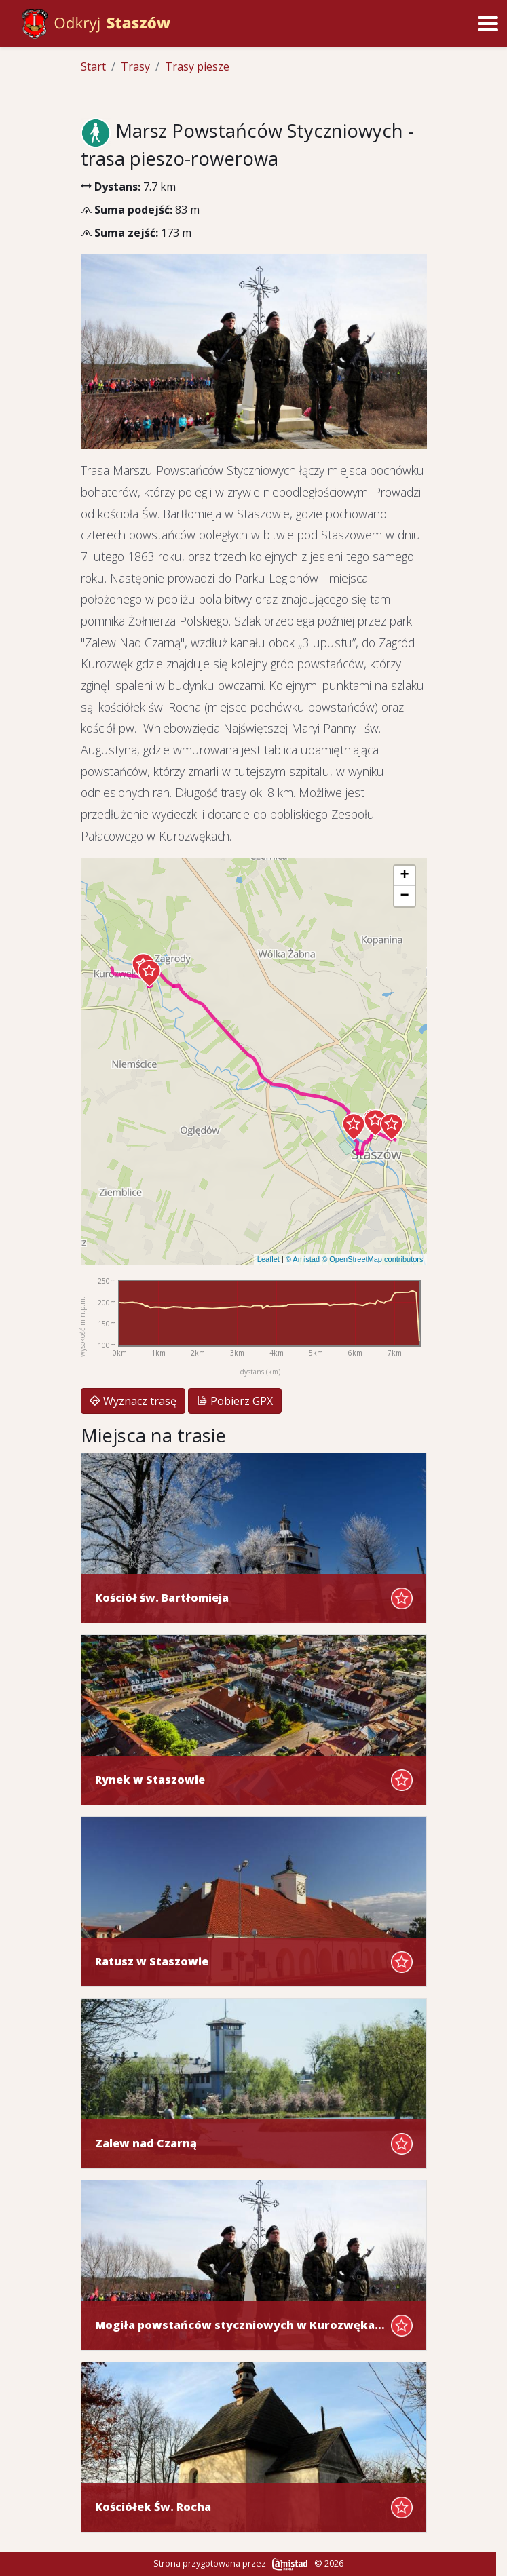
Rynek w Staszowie (150, 1779)
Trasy (135, 66)
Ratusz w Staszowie (151, 1961)
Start (93, 66)
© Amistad (303, 1259)
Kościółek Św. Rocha (153, 2507)
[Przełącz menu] (488, 23)
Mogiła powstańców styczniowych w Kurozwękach (240, 2325)
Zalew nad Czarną (146, 2143)
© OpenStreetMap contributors (372, 1259)
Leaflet (268, 1259)
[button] (391, 1126)
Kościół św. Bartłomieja (162, 1598)
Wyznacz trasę (133, 1400)
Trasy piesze (197, 66)
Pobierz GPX (235, 1400)
